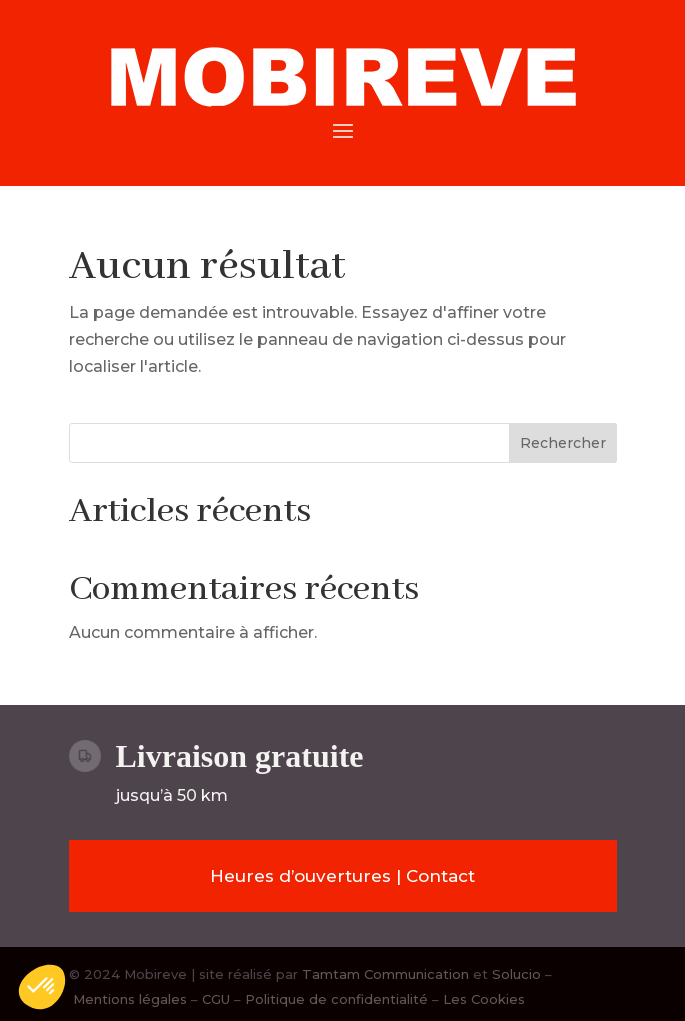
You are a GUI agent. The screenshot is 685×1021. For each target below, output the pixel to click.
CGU (216, 999)
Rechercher (563, 443)
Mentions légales (130, 999)
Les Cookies (484, 999)
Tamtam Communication (387, 974)
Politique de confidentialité (336, 999)
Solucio (516, 974)
